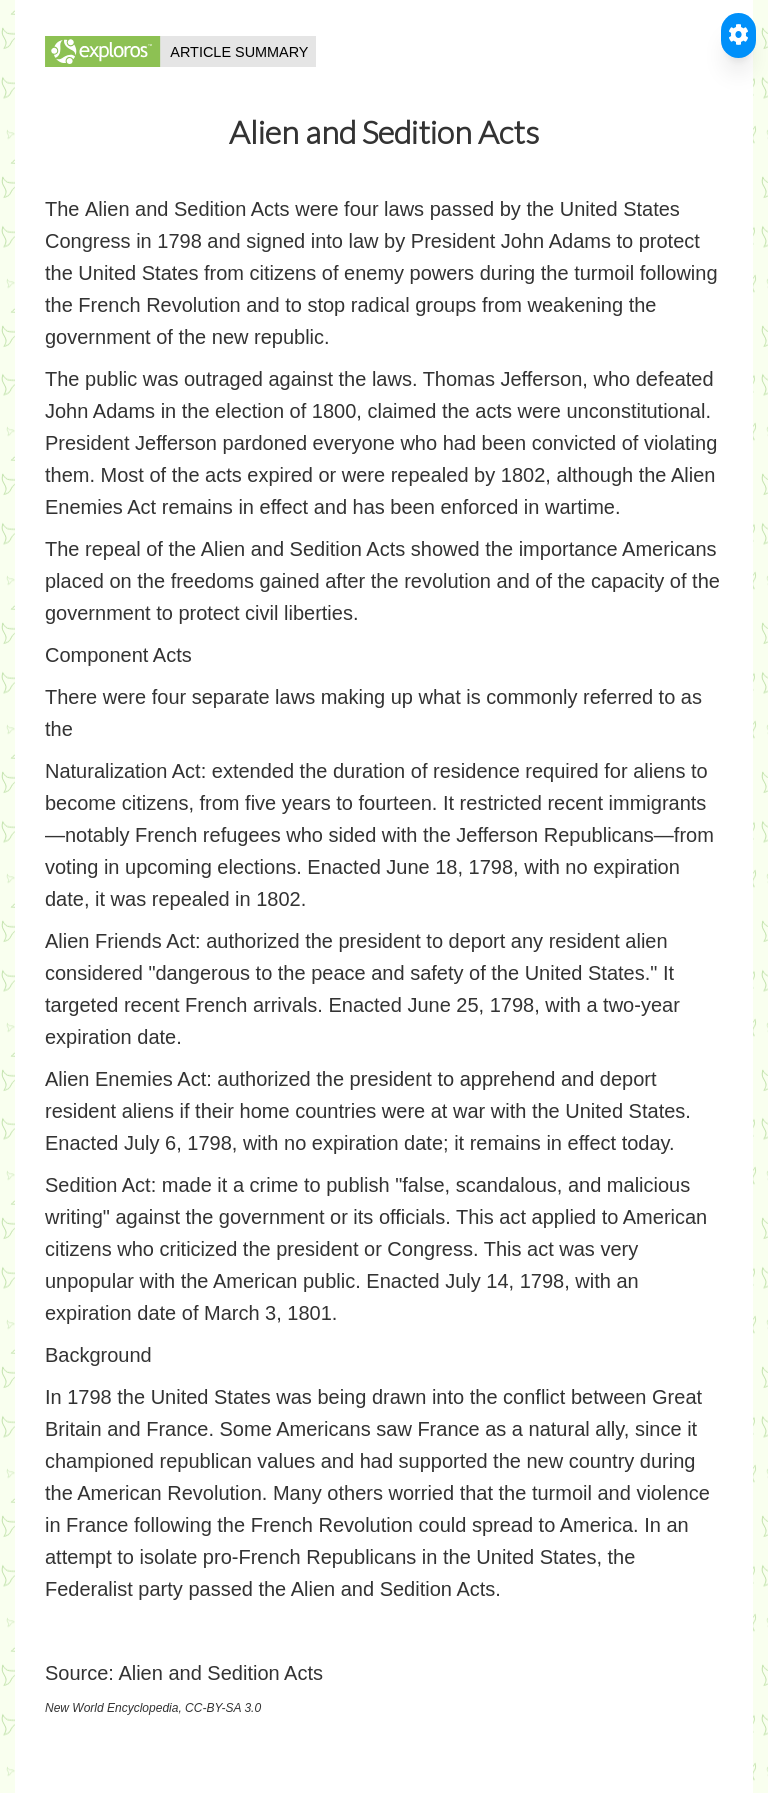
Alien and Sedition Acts (220, 1673)
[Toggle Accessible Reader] (738, 35)
